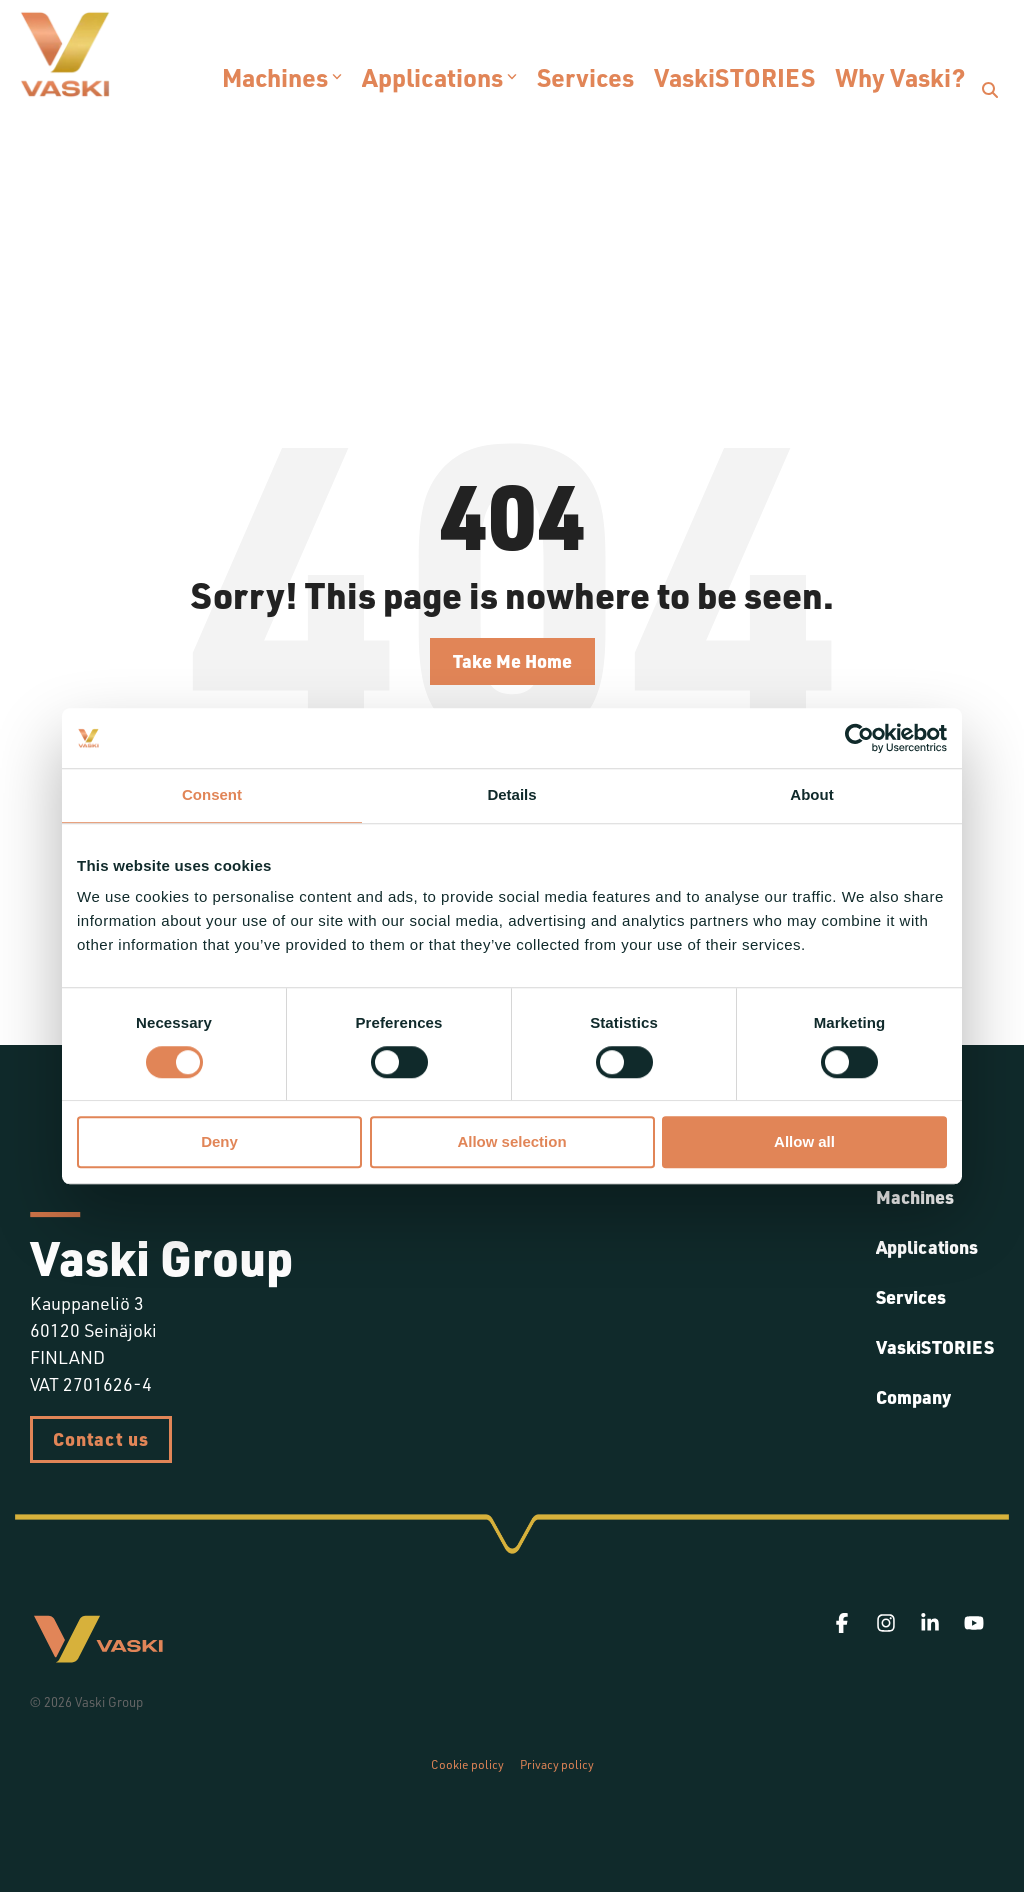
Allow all (804, 1142)
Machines (282, 77)
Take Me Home (512, 661)
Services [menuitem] (911, 1297)
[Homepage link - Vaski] (98, 1656)
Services (585, 77)
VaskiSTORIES (734, 77)
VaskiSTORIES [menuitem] (935, 1347)
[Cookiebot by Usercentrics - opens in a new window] (859, 738)
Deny (219, 1142)
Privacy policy (557, 1764)
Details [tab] (511, 794)
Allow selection (511, 1142)
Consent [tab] (212, 794)
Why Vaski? (900, 77)
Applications (439, 77)
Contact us (101, 1439)
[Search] (990, 90)
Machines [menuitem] (915, 1197)
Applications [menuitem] (927, 1247)
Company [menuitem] (913, 1397)
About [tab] (811, 794)
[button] (844, 1623)
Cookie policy (467, 1764)
